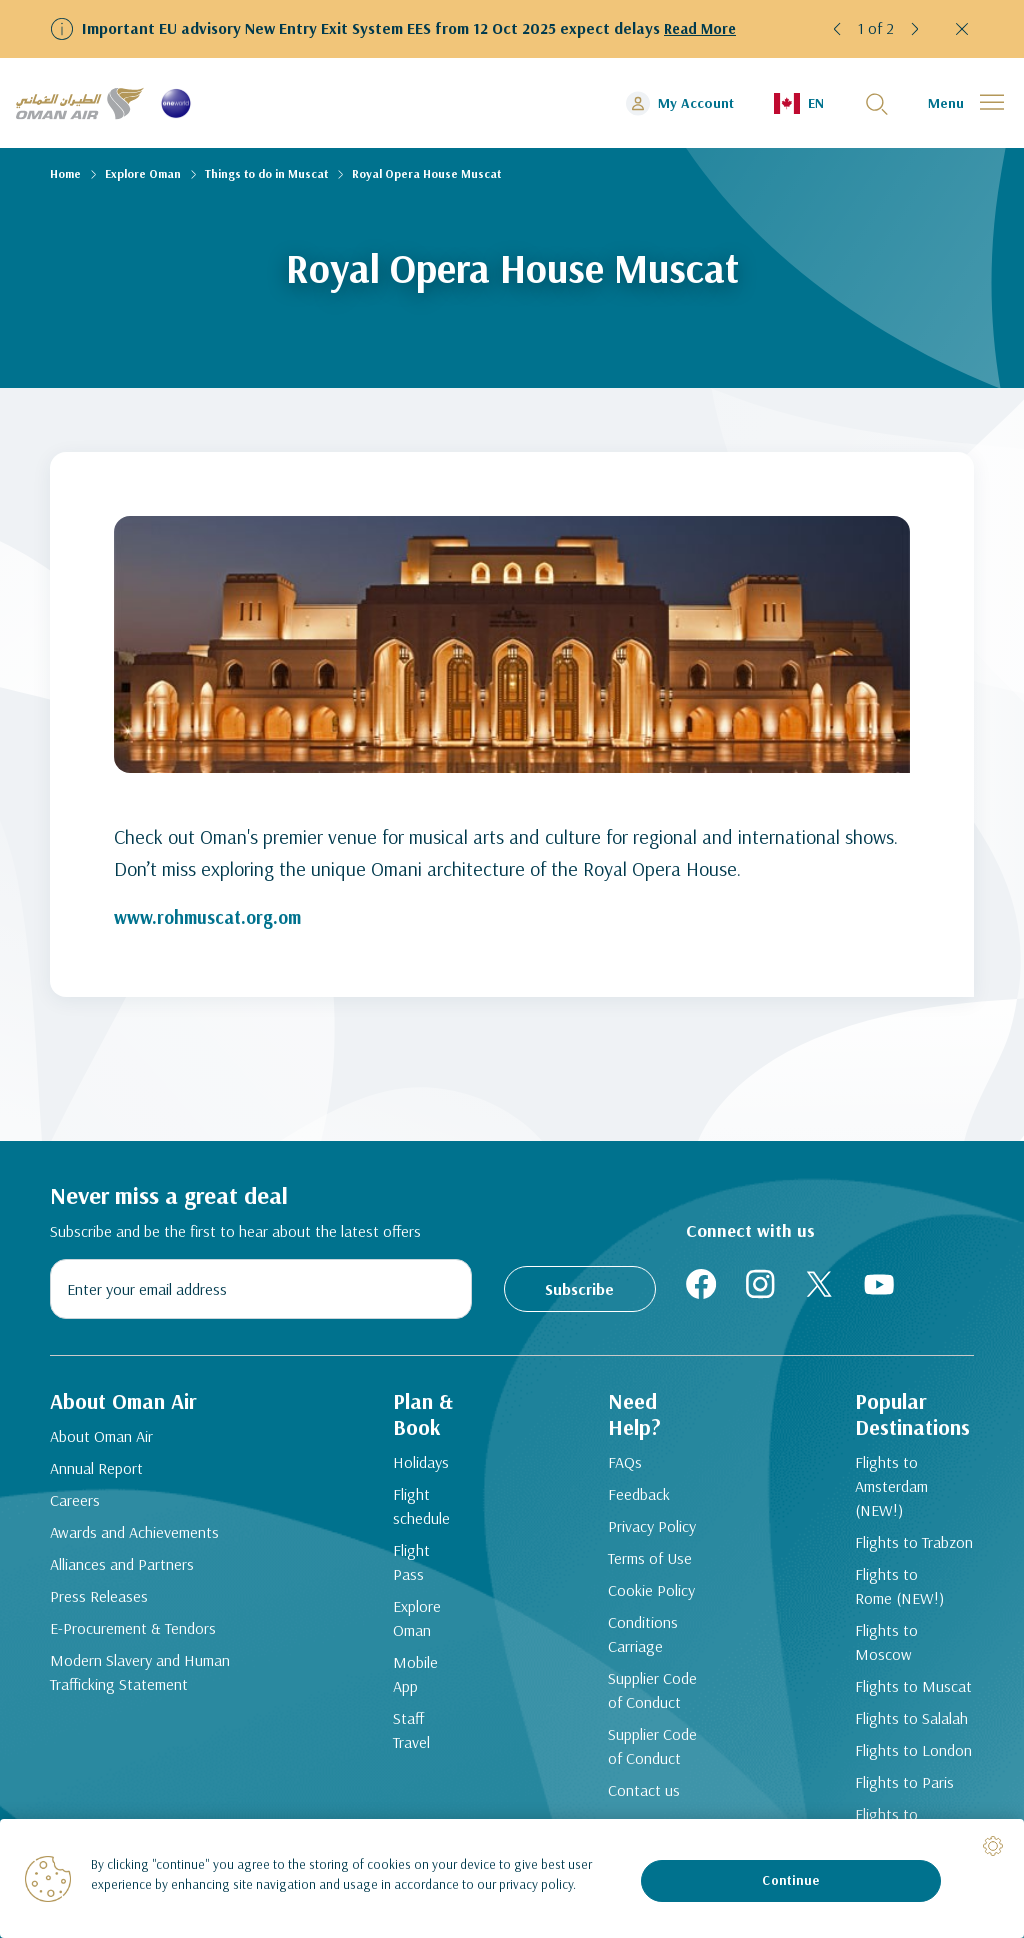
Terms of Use (644, 1568)
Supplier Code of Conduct (646, 1700)
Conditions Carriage (637, 1644)
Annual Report (96, 1475)
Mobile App (406, 1660)
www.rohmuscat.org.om (214, 916)
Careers (75, 1507)
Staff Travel (420, 1704)
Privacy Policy (646, 1536)
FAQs (619, 1472)
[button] (838, 29)
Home (65, 173)
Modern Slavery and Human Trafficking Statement (140, 1679)
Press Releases (99, 1603)
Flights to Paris (893, 1744)
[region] (512, 1878)
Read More (702, 28)
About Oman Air (101, 1443)
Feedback (633, 1504)
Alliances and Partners (122, 1571)
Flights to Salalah (900, 1680)
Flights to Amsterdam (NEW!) (906, 1484)
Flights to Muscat (902, 1648)
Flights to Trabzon (903, 1528)
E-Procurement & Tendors (133, 1635)
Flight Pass (420, 1560)
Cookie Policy (645, 1600)
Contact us (638, 1800)
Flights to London (902, 1712)
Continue (790, 1880)
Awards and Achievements (134, 1539)
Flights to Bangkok (906, 1776)
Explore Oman (143, 173)
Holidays (412, 1472)
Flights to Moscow (906, 1616)
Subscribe (579, 1289)
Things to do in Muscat (266, 173)
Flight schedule (412, 1516)
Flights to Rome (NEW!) (888, 1572)
